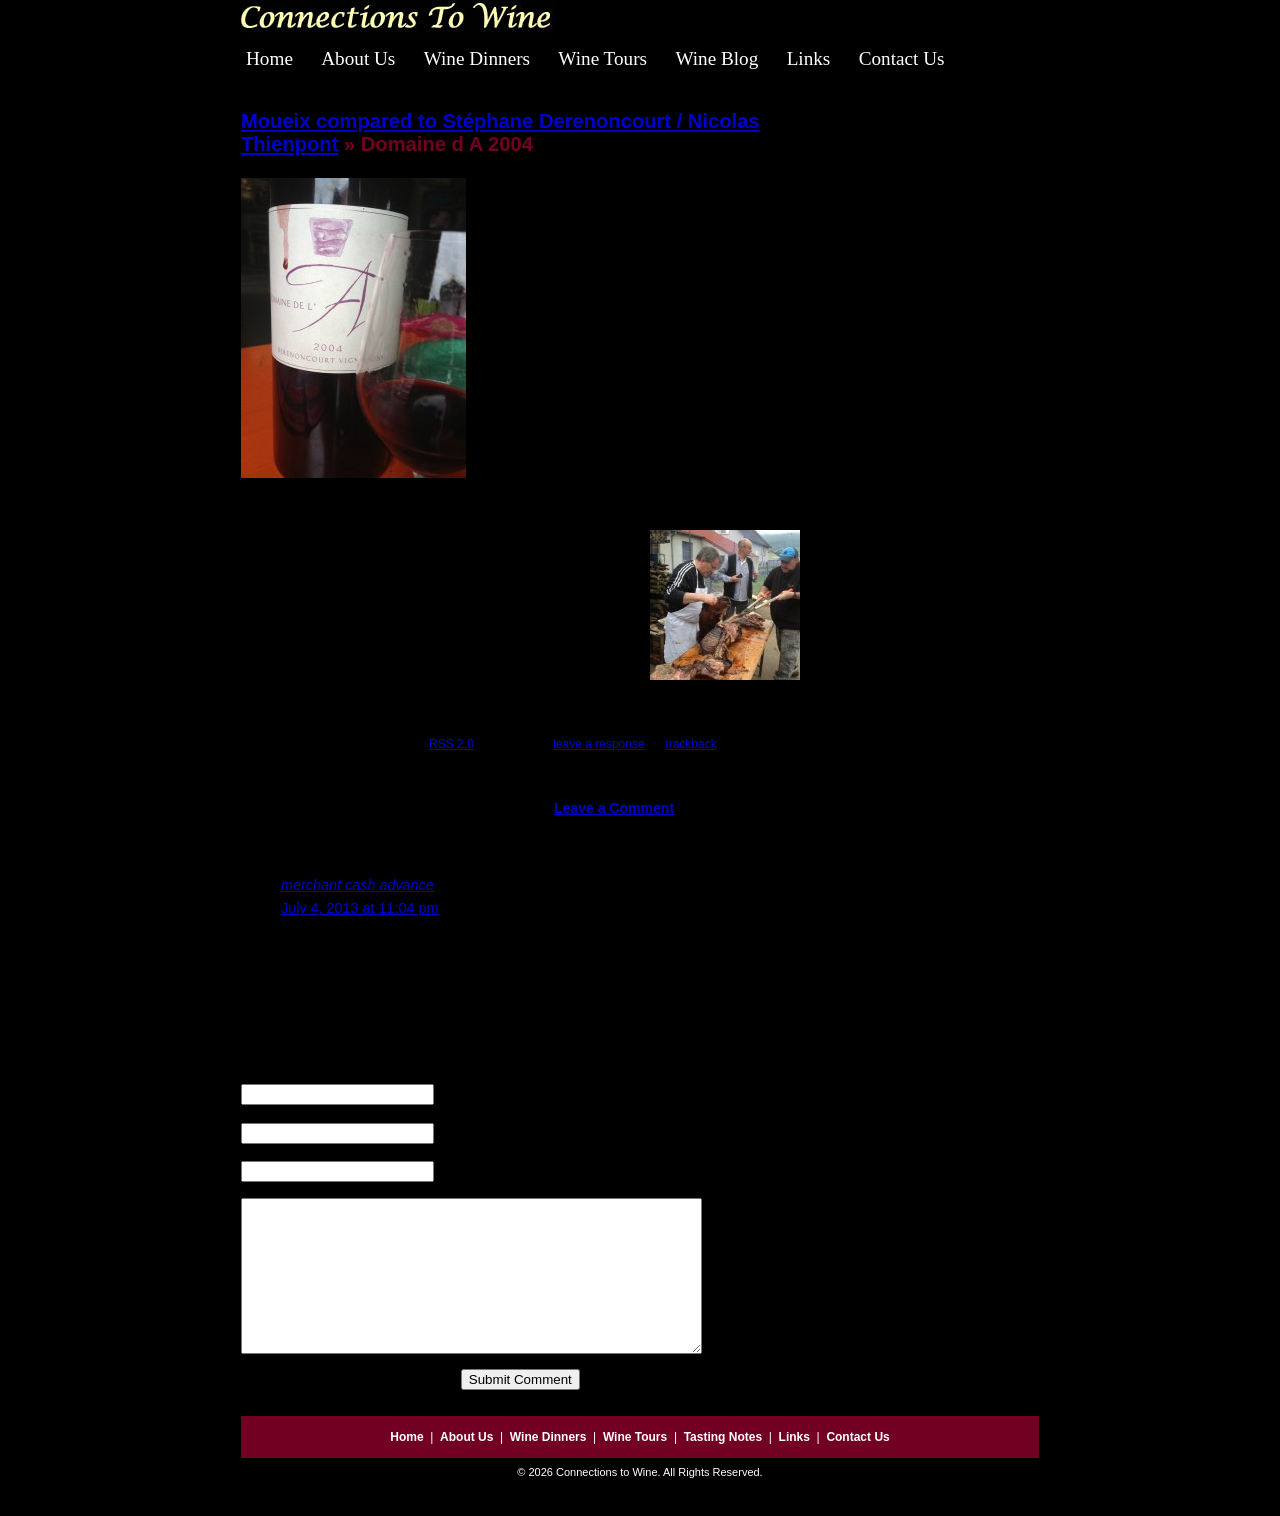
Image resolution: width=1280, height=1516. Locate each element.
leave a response (598, 744)
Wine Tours (602, 58)
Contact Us (902, 58)
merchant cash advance (357, 885)
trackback (690, 744)
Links (809, 58)
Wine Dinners (477, 58)
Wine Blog (716, 58)
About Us (358, 58)
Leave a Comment (614, 808)
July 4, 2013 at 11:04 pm (360, 908)
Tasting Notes (723, 1467)
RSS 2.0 (451, 744)
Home (269, 58)
